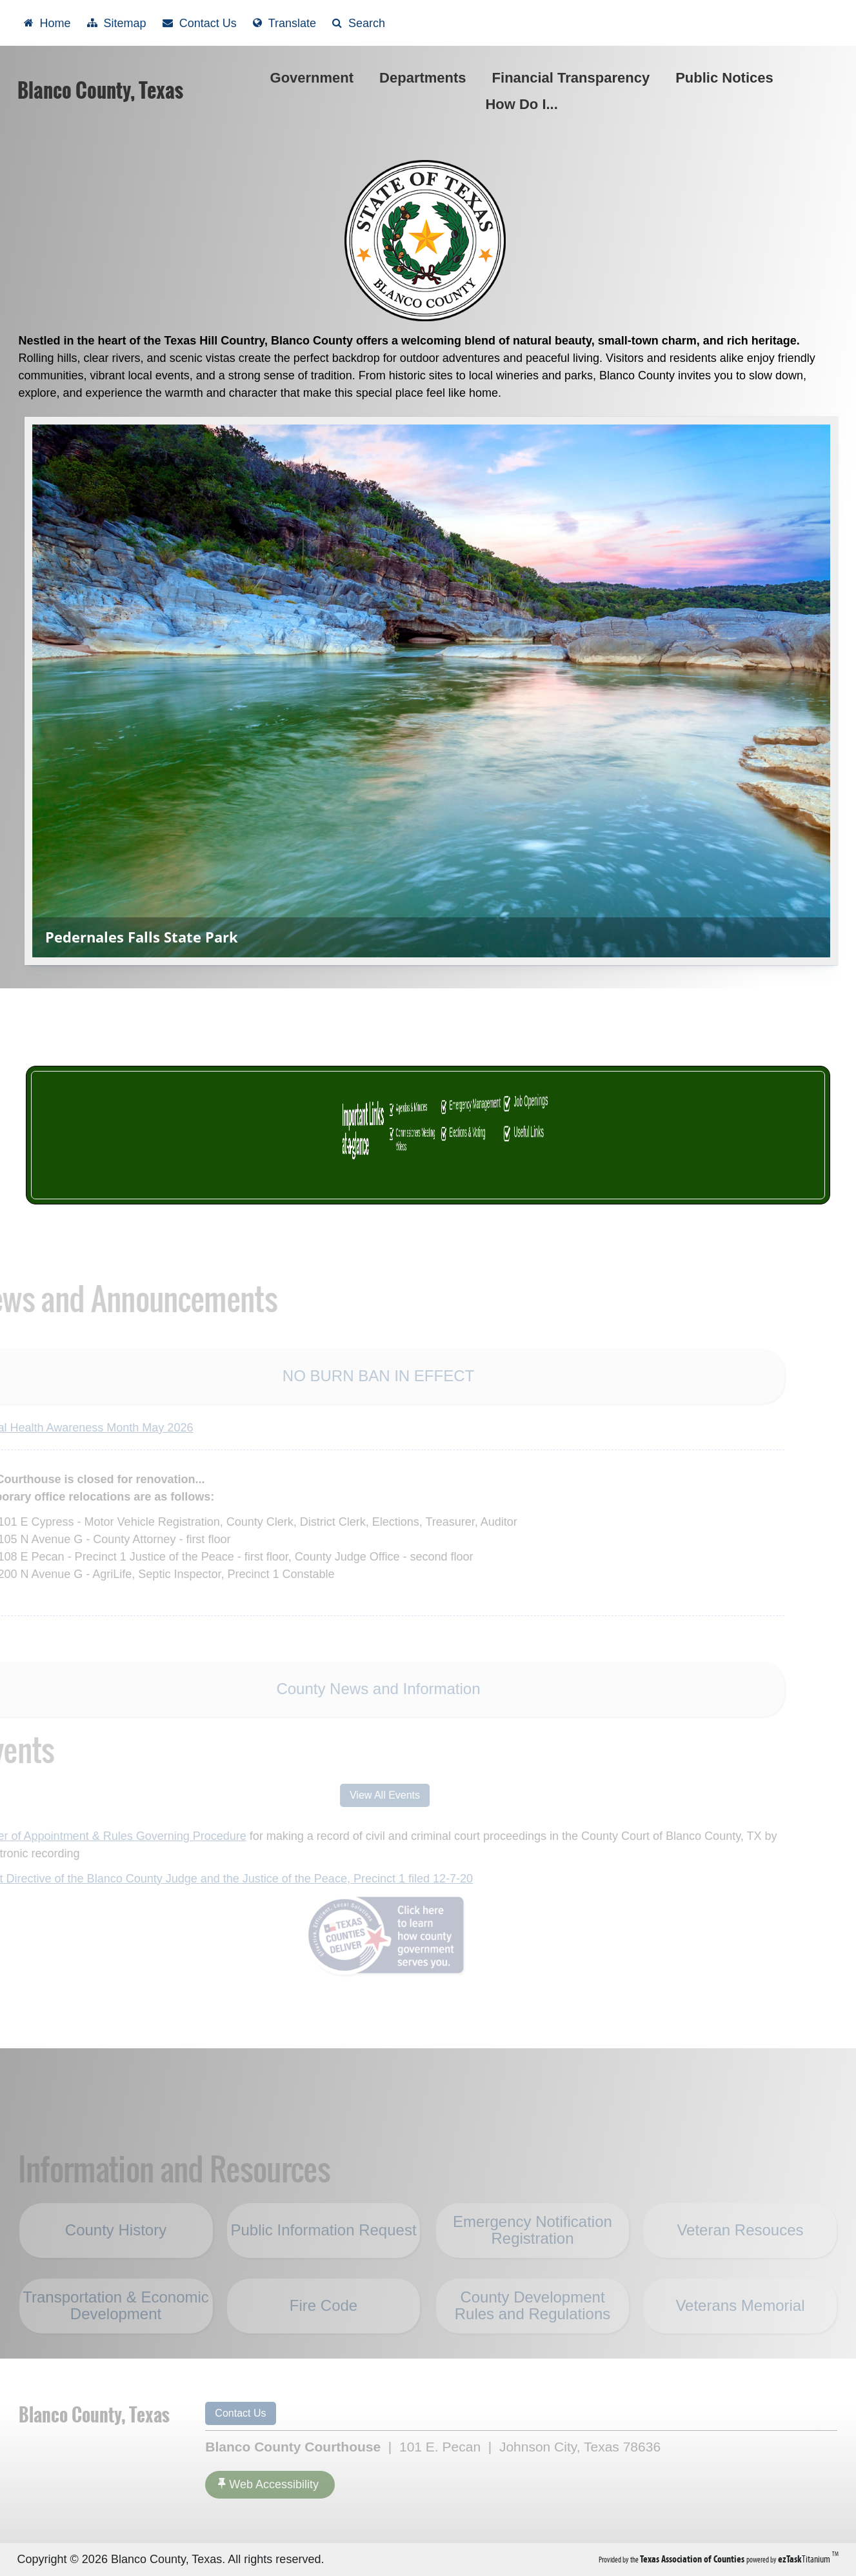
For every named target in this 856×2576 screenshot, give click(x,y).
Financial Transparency (571, 78)
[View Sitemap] (117, 23)
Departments (425, 78)
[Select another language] (284, 23)
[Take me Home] (47, 23)
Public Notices (727, 78)
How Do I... (523, 104)
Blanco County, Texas (100, 90)
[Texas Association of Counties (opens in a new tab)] (693, 2559)
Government (314, 78)
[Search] (359, 23)
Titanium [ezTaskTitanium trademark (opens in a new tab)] (805, 2559)
